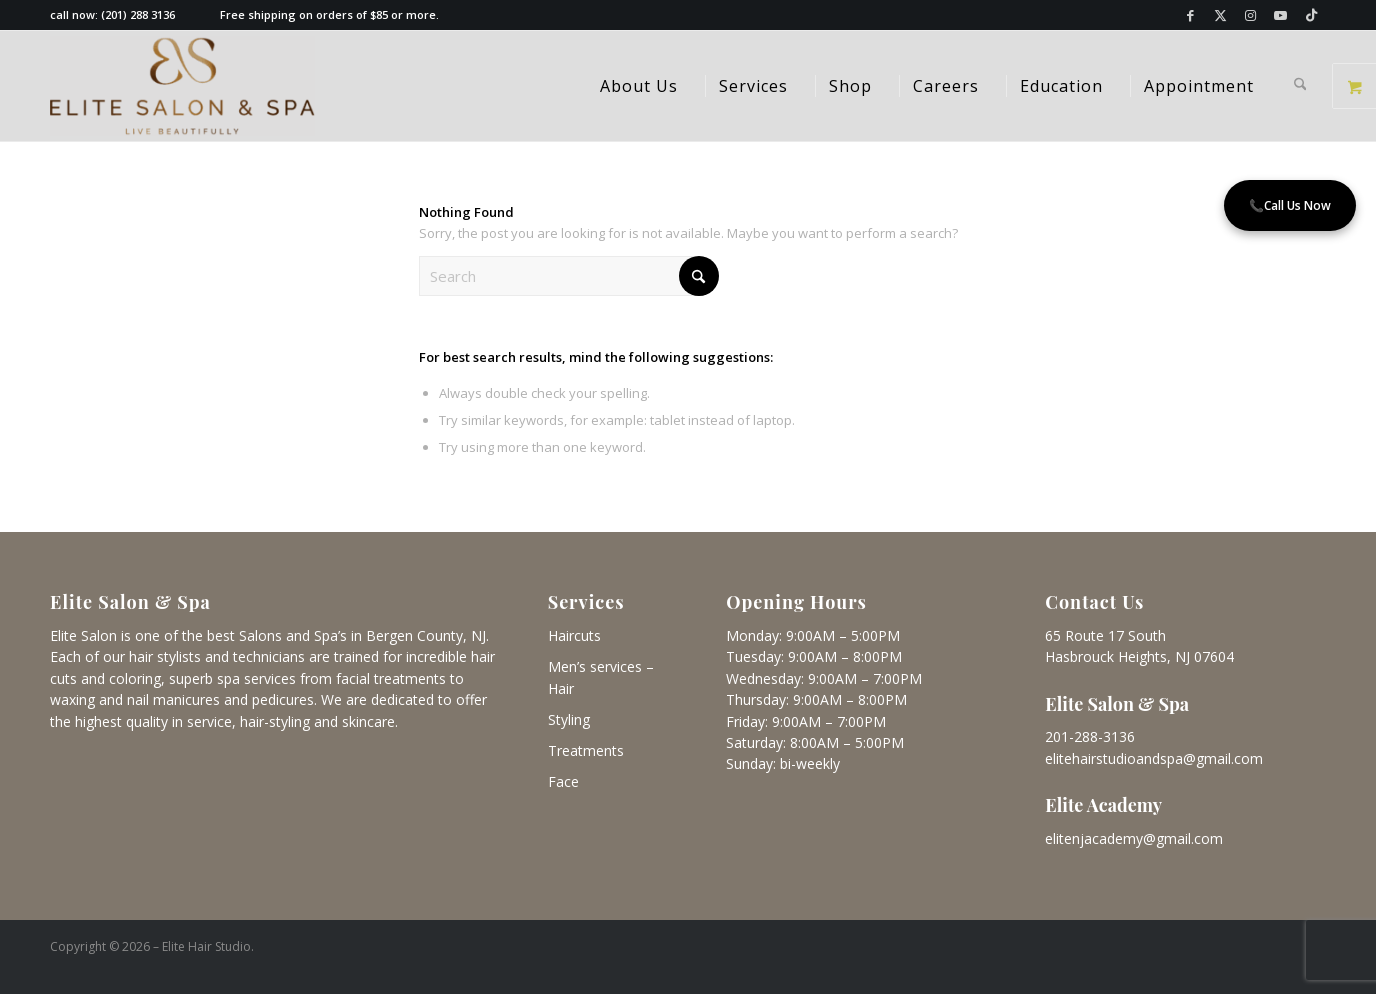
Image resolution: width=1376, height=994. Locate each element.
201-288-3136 (1090, 736)
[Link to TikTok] (1311, 15)
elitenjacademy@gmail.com (1134, 838)
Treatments (586, 750)
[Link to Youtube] (1280, 15)
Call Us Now (1290, 205)
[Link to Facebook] (1190, 15)
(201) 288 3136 (138, 14)
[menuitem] (639, 86)
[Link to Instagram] (1250, 15)
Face (563, 781)
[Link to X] (1220, 15)
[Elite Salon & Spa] (182, 86)
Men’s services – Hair (601, 677)
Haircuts (574, 635)
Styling (569, 719)
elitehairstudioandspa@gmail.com (1154, 758)
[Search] (1300, 86)
